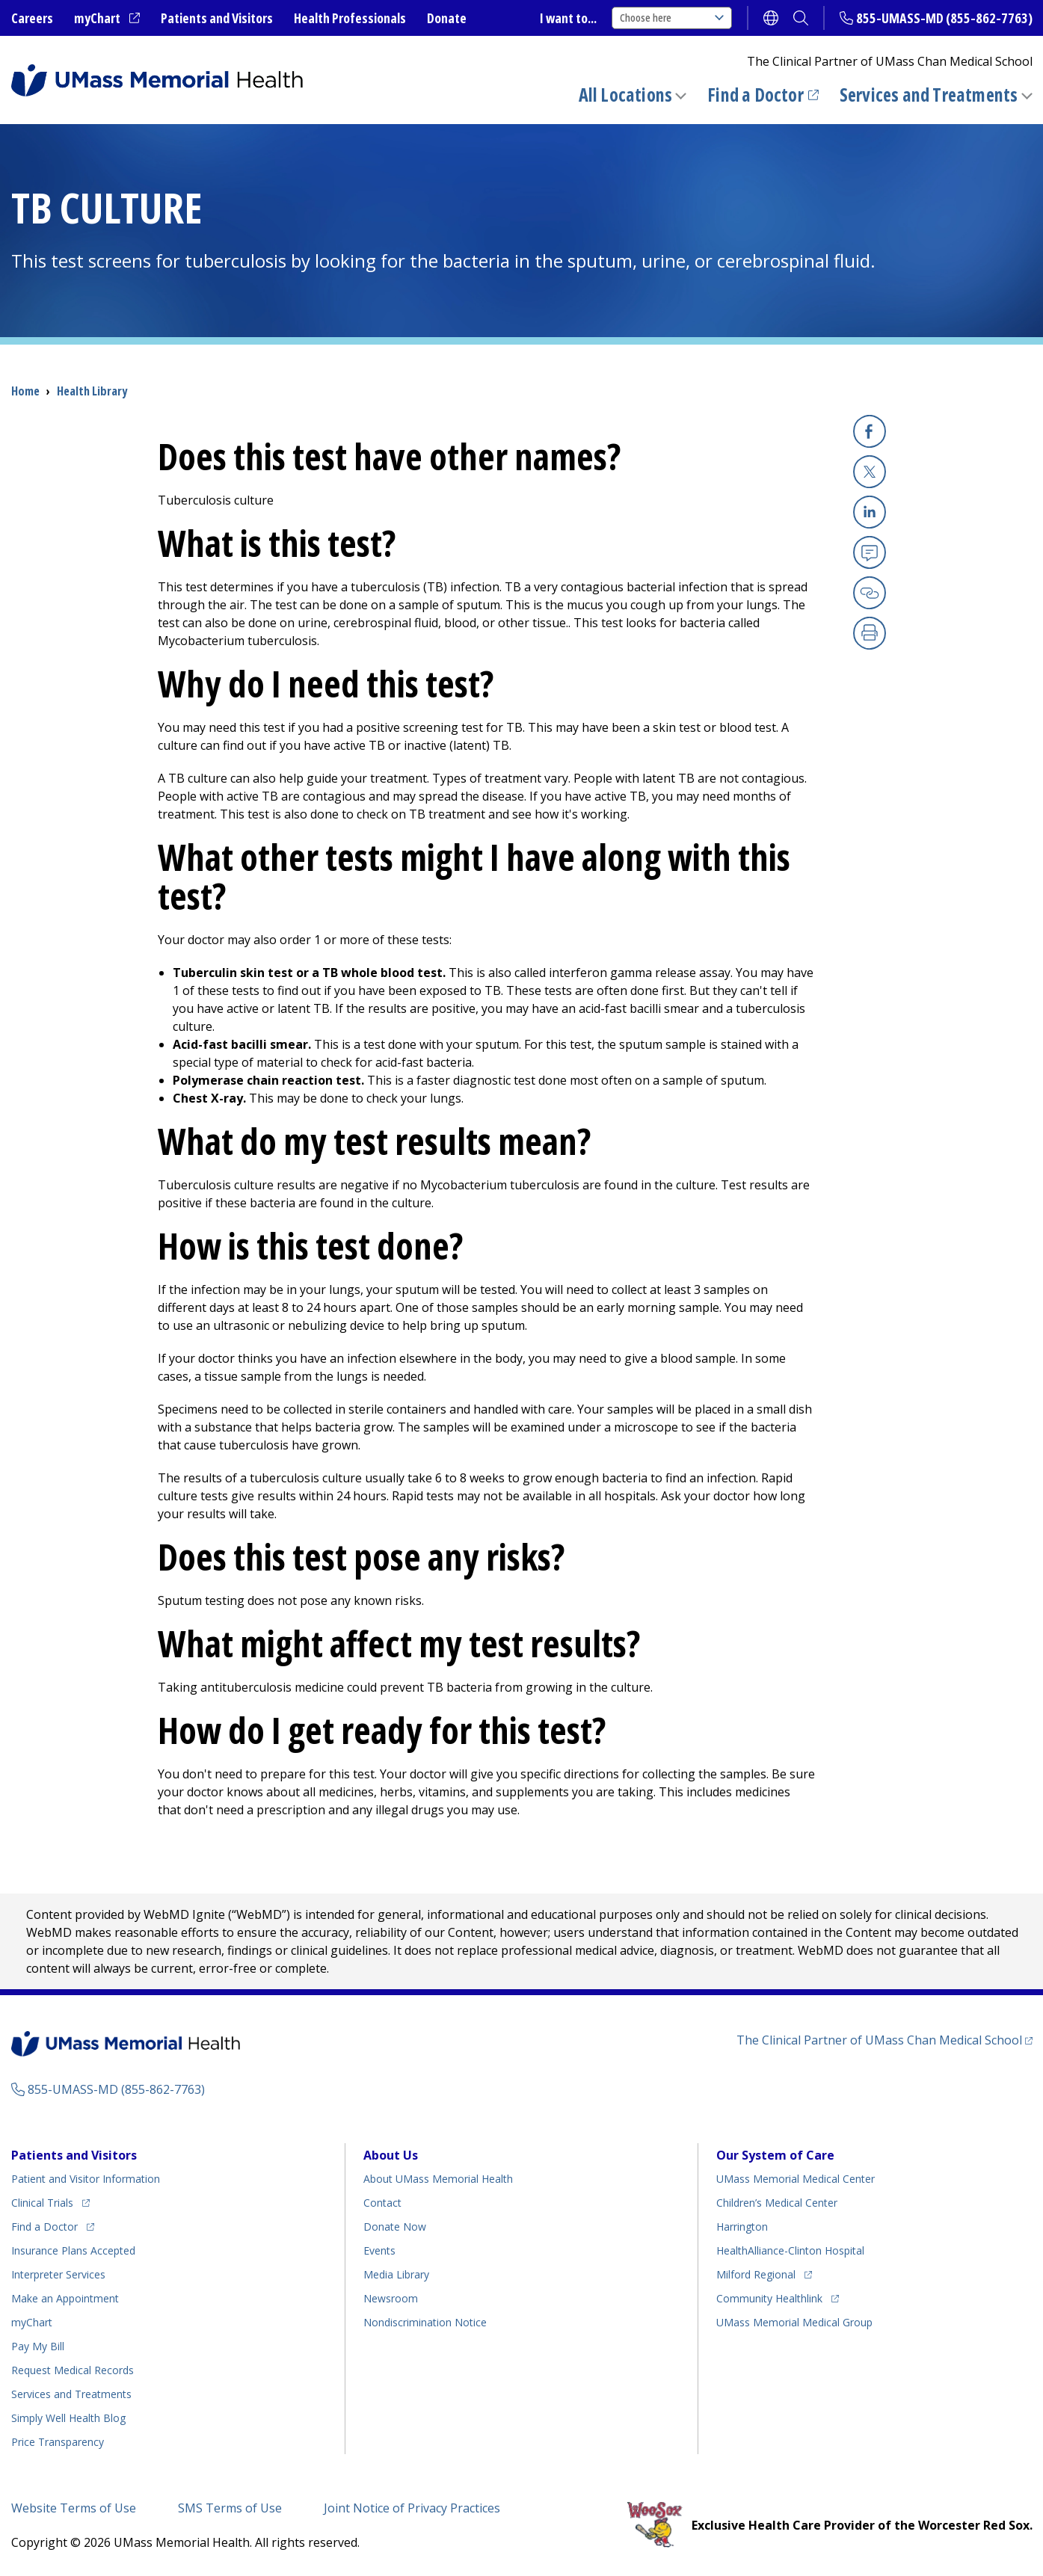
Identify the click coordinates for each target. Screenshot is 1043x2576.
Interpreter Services (58, 2274)
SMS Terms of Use (230, 2508)
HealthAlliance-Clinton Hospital (790, 2250)
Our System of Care (775, 2155)
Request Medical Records (72, 2370)
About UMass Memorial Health (438, 2179)
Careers (32, 18)
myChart (97, 18)
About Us (390, 2155)
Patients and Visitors (217, 18)
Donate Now (394, 2226)
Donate (447, 18)
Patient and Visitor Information (85, 2179)
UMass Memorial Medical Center (795, 2179)
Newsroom (390, 2298)
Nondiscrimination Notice (425, 2322)
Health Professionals (350, 18)
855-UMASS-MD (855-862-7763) (944, 18)
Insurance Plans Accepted (73, 2250)
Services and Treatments (929, 94)
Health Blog (68, 2418)
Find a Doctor (755, 94)
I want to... (568, 18)
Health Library (92, 391)
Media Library (396, 2274)
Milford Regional (756, 2274)
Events (379, 2250)
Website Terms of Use (73, 2508)
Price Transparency (57, 2442)
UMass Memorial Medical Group (794, 2322)
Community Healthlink (769, 2298)
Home (25, 391)
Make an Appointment (65, 2298)
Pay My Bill (37, 2346)
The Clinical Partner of (879, 2040)
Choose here (672, 17)
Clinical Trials (42, 2203)
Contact (382, 2203)
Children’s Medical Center (776, 2203)
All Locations (626, 94)
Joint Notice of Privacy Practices (412, 2508)
